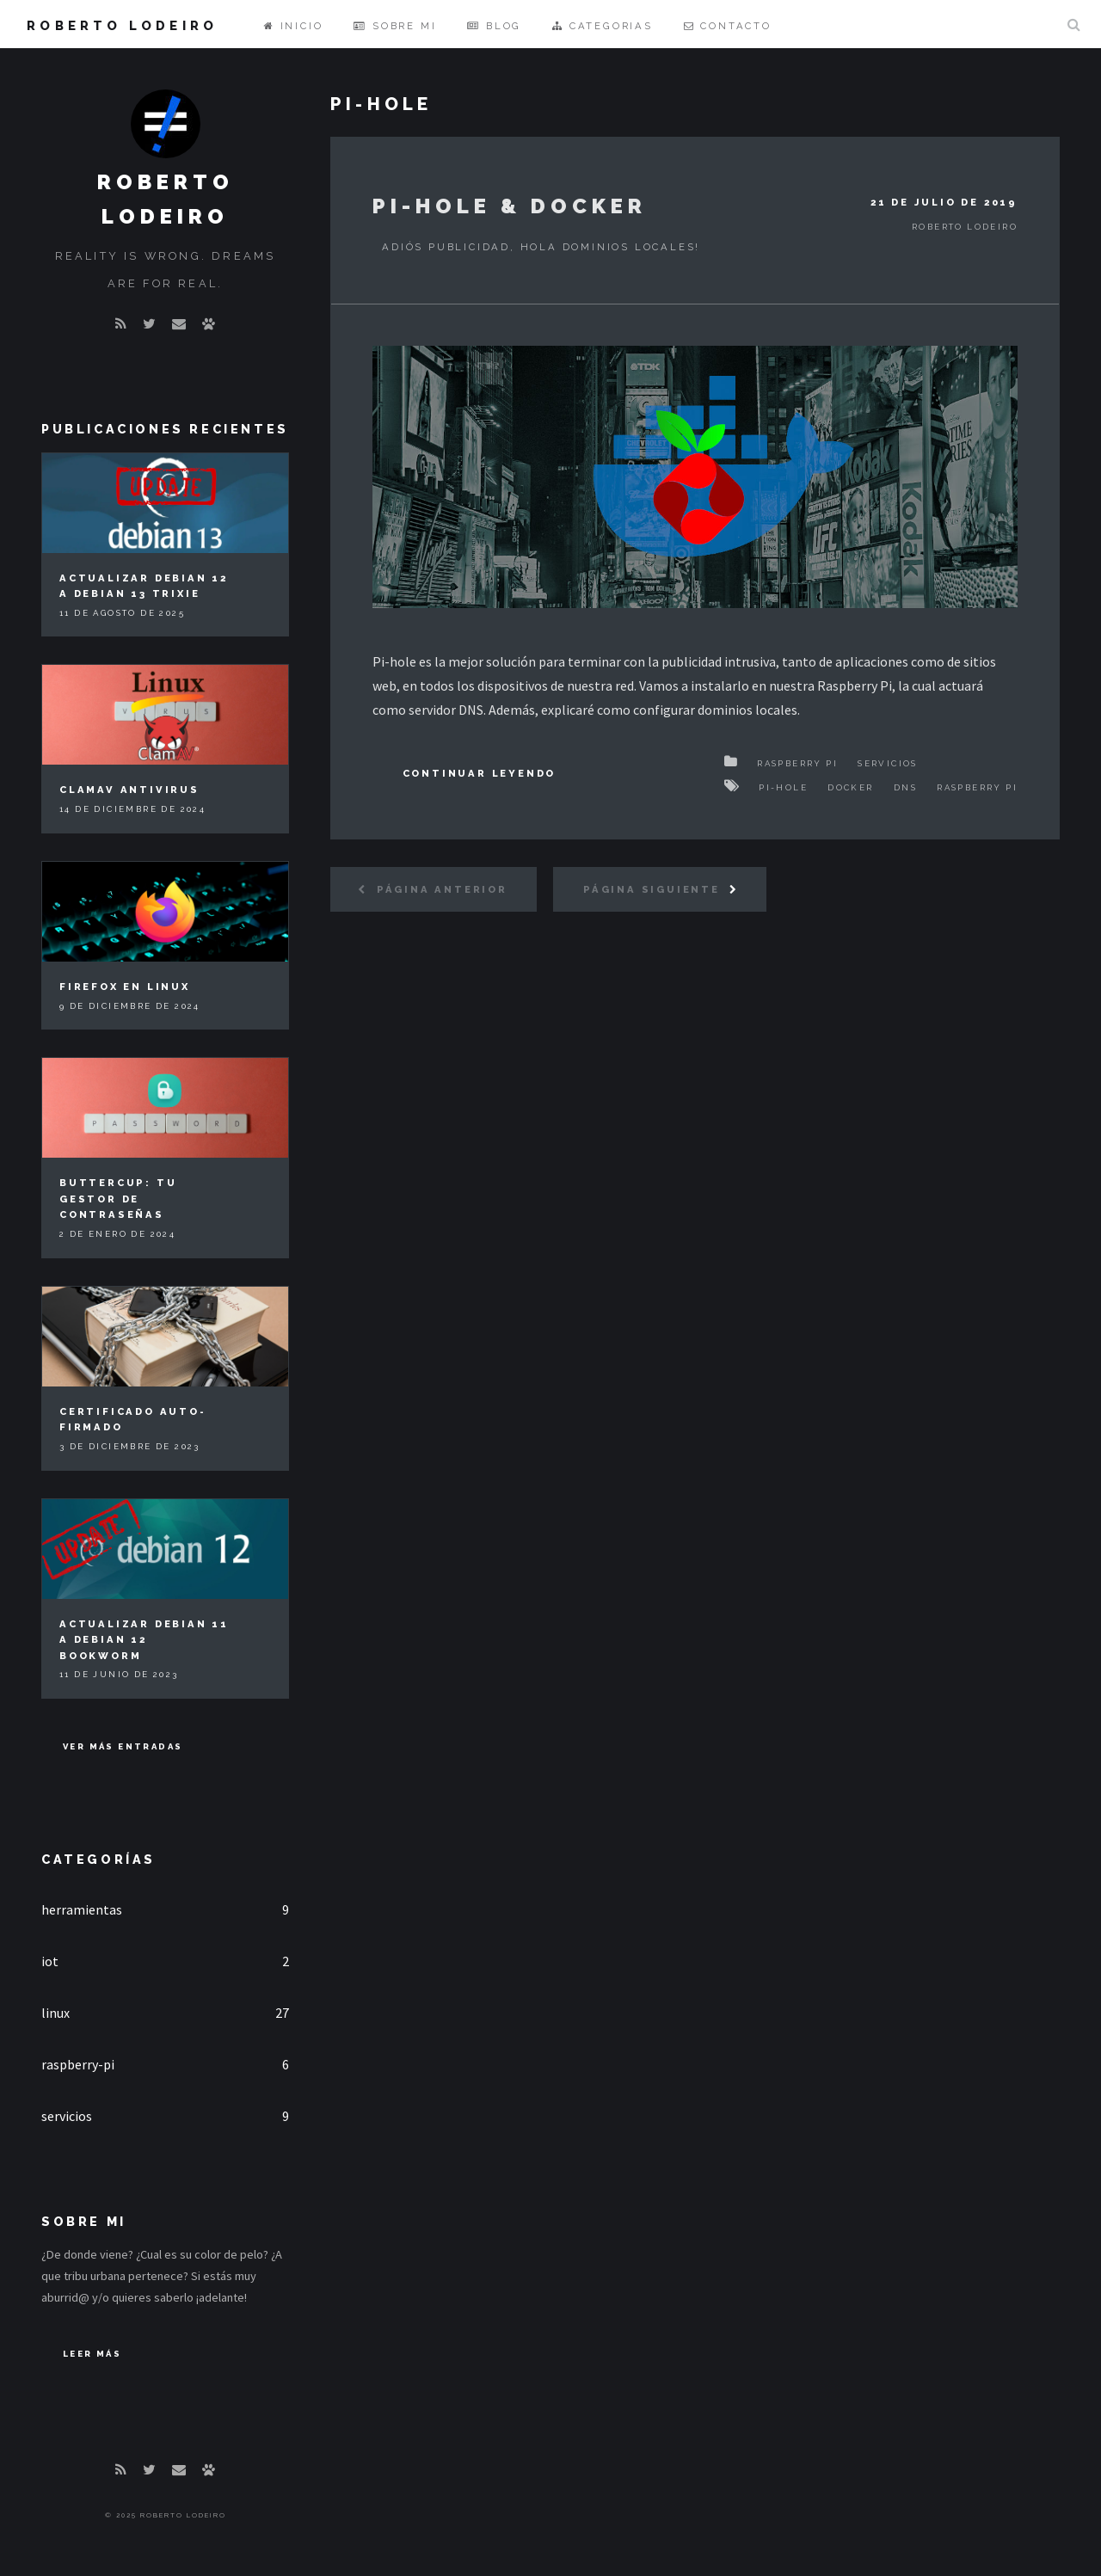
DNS (905, 787)
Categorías (98, 1859)
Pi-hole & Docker (509, 206)
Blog (494, 26)
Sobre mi (395, 26)
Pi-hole (783, 787)
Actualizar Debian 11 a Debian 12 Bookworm (144, 1640)
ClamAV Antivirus (129, 790)
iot (49, 1961)
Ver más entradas (122, 1746)
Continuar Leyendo (480, 773)
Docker (850, 787)
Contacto (728, 26)
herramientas (81, 1909)
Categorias (602, 26)
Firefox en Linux (124, 987)
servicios (66, 2115)
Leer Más (92, 2353)
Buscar (1073, 24)
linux (55, 2012)
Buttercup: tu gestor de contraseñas (117, 1198)
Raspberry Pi (797, 763)
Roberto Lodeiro (122, 25)
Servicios (888, 763)
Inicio (293, 26)
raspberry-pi (77, 2064)
